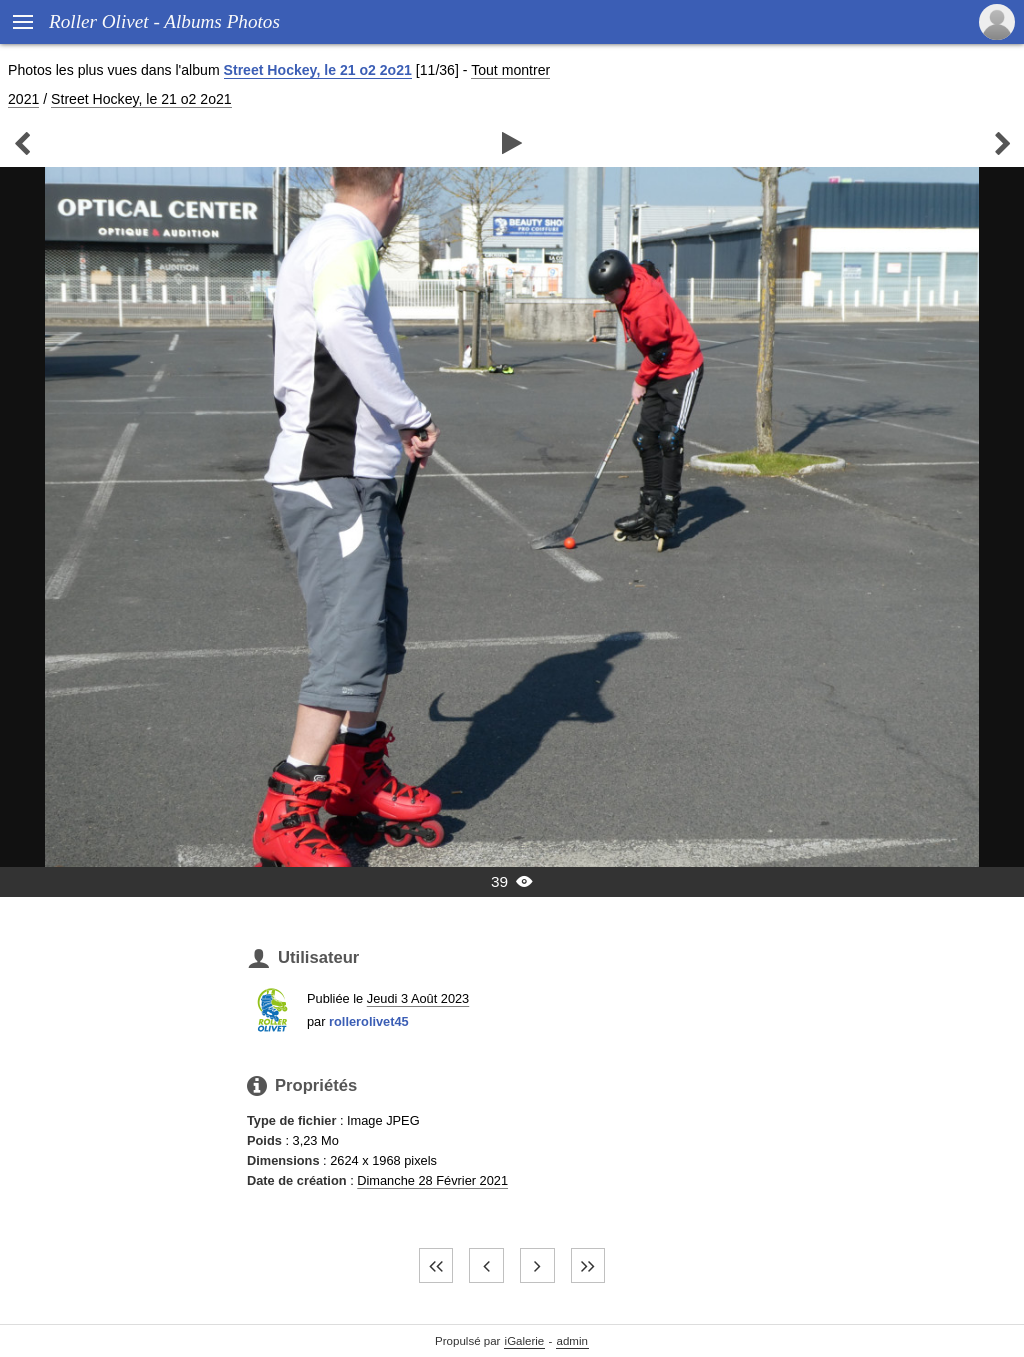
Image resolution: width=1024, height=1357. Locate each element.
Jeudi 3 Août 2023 (418, 998)
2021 (23, 99)
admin (572, 1341)
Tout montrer (510, 70)
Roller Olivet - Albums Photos (164, 21)
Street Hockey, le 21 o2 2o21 (318, 70)
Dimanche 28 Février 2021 (432, 1180)
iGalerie (525, 1341)
